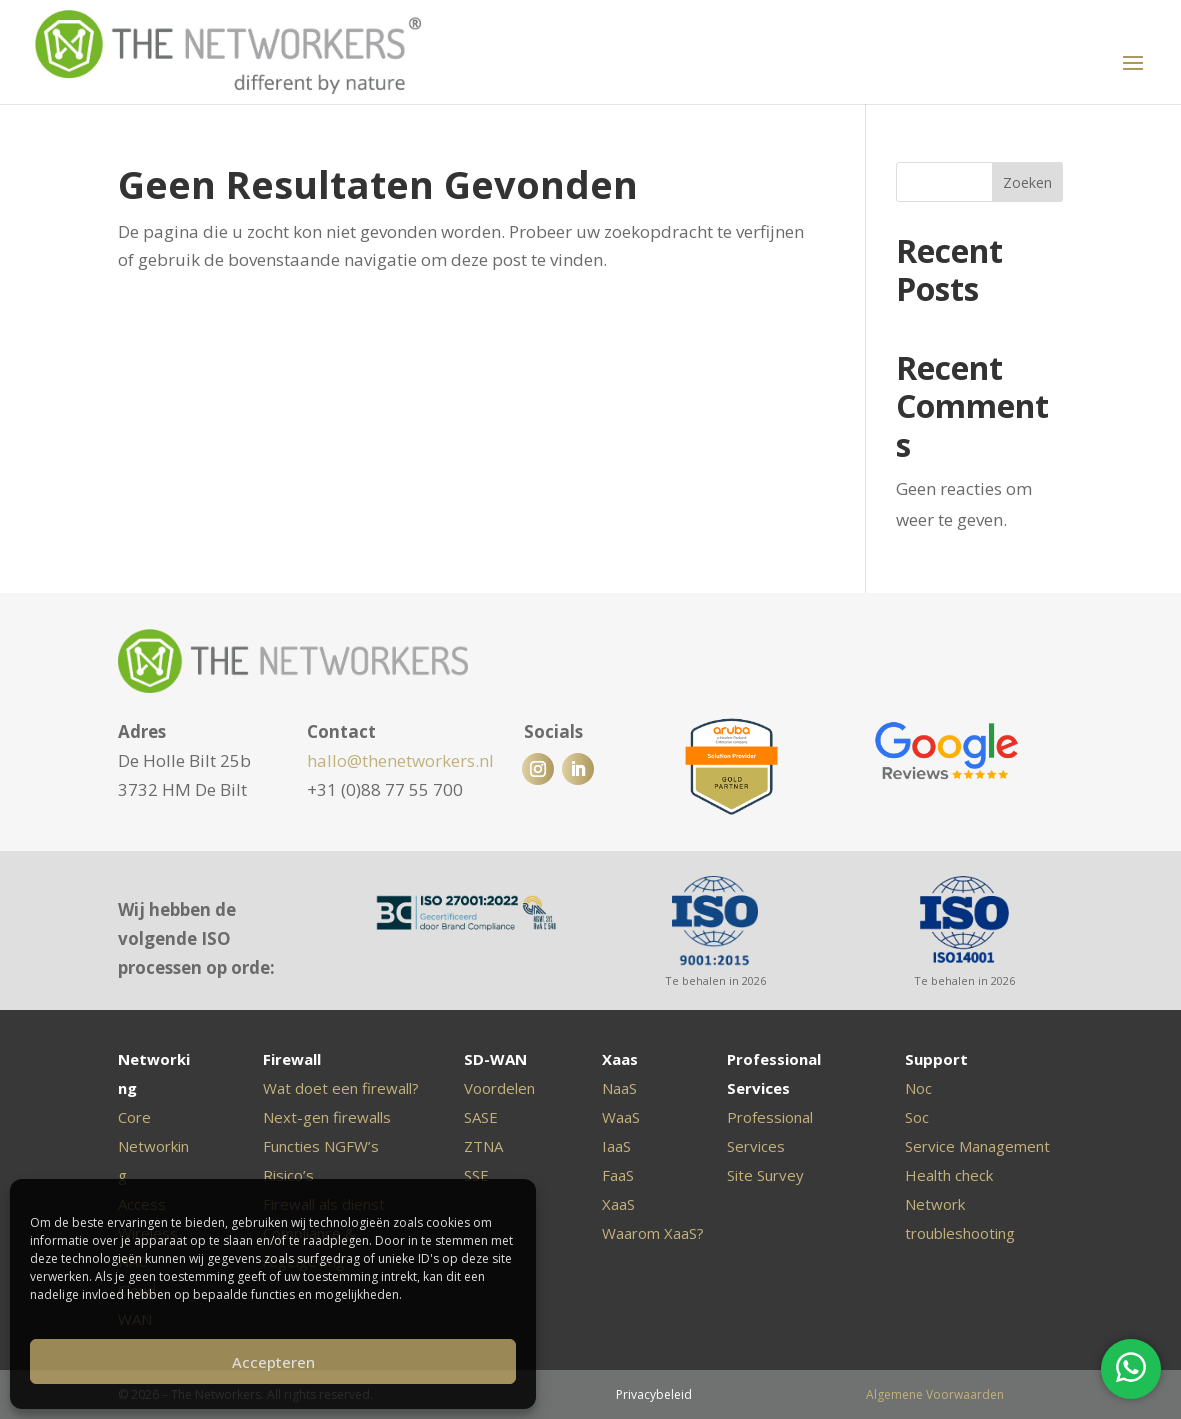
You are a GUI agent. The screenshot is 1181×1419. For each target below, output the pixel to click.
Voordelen (499, 1088)
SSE (476, 1175)
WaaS (621, 1117)
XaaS (618, 1204)
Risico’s (288, 1175)
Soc (917, 1117)
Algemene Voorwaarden (935, 1394)
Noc (918, 1088)
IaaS (616, 1146)
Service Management (977, 1146)
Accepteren (273, 1362)
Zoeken (1027, 182)
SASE (481, 1117)
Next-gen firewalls (327, 1117)
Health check (949, 1175)
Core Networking (153, 1146)
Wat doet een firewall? (341, 1088)
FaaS (618, 1175)
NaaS (619, 1088)
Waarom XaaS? (653, 1233)
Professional (770, 1117)
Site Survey (765, 1175)
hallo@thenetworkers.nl (400, 760)
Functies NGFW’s (321, 1146)
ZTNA (483, 1146)
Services (756, 1146)
